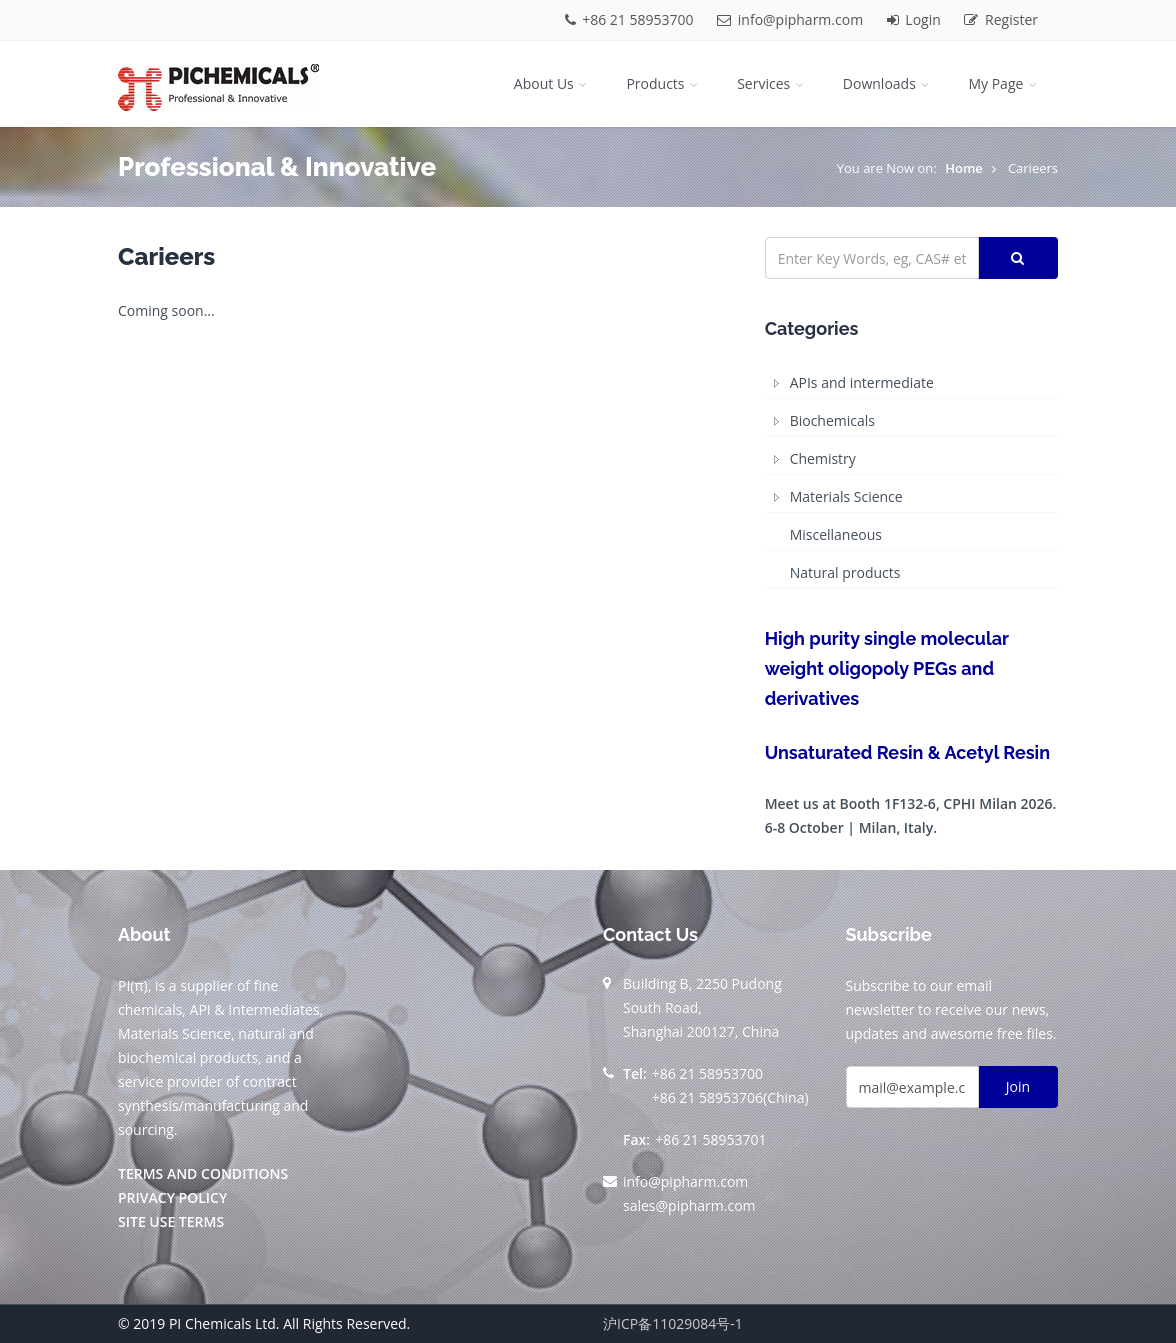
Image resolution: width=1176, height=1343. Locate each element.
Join (1018, 1086)
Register (1001, 19)
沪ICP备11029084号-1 (673, 1323)
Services (772, 83)
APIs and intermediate (862, 382)
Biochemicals (832, 420)
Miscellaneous (836, 534)
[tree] (911, 478)
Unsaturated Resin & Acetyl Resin (907, 752)
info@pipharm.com (792, 19)
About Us (552, 83)
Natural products (845, 572)
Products (663, 83)
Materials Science (846, 496)
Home (964, 168)
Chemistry (823, 458)
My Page (1004, 83)
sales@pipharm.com (689, 1205)
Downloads (888, 83)
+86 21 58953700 (631, 19)
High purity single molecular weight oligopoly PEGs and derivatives (887, 668)
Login (916, 19)
